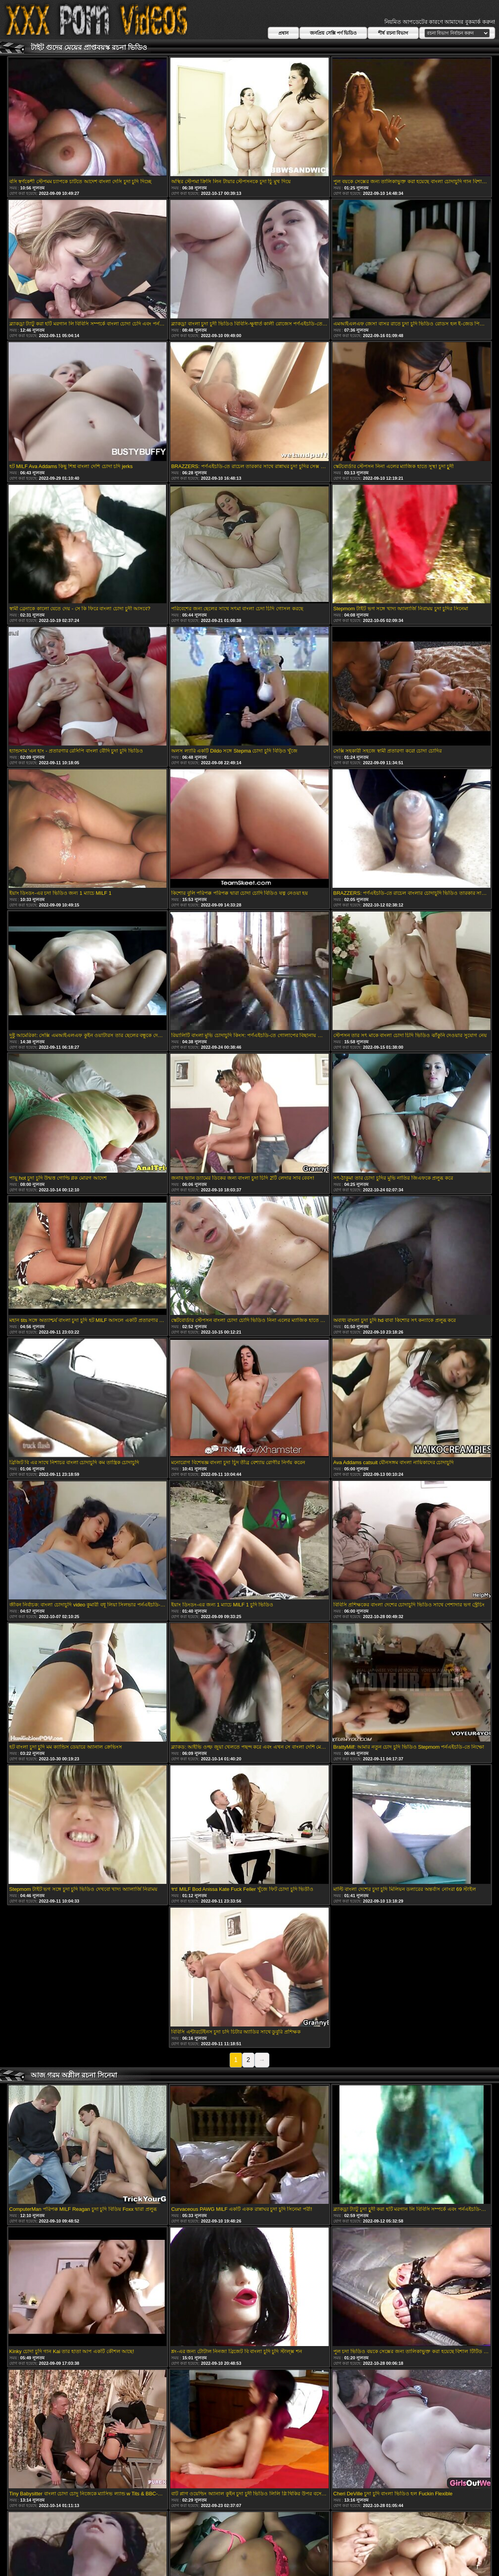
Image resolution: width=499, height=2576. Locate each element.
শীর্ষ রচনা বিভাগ (393, 33)
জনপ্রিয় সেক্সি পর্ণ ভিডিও (333, 33)
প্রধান (283, 33)
